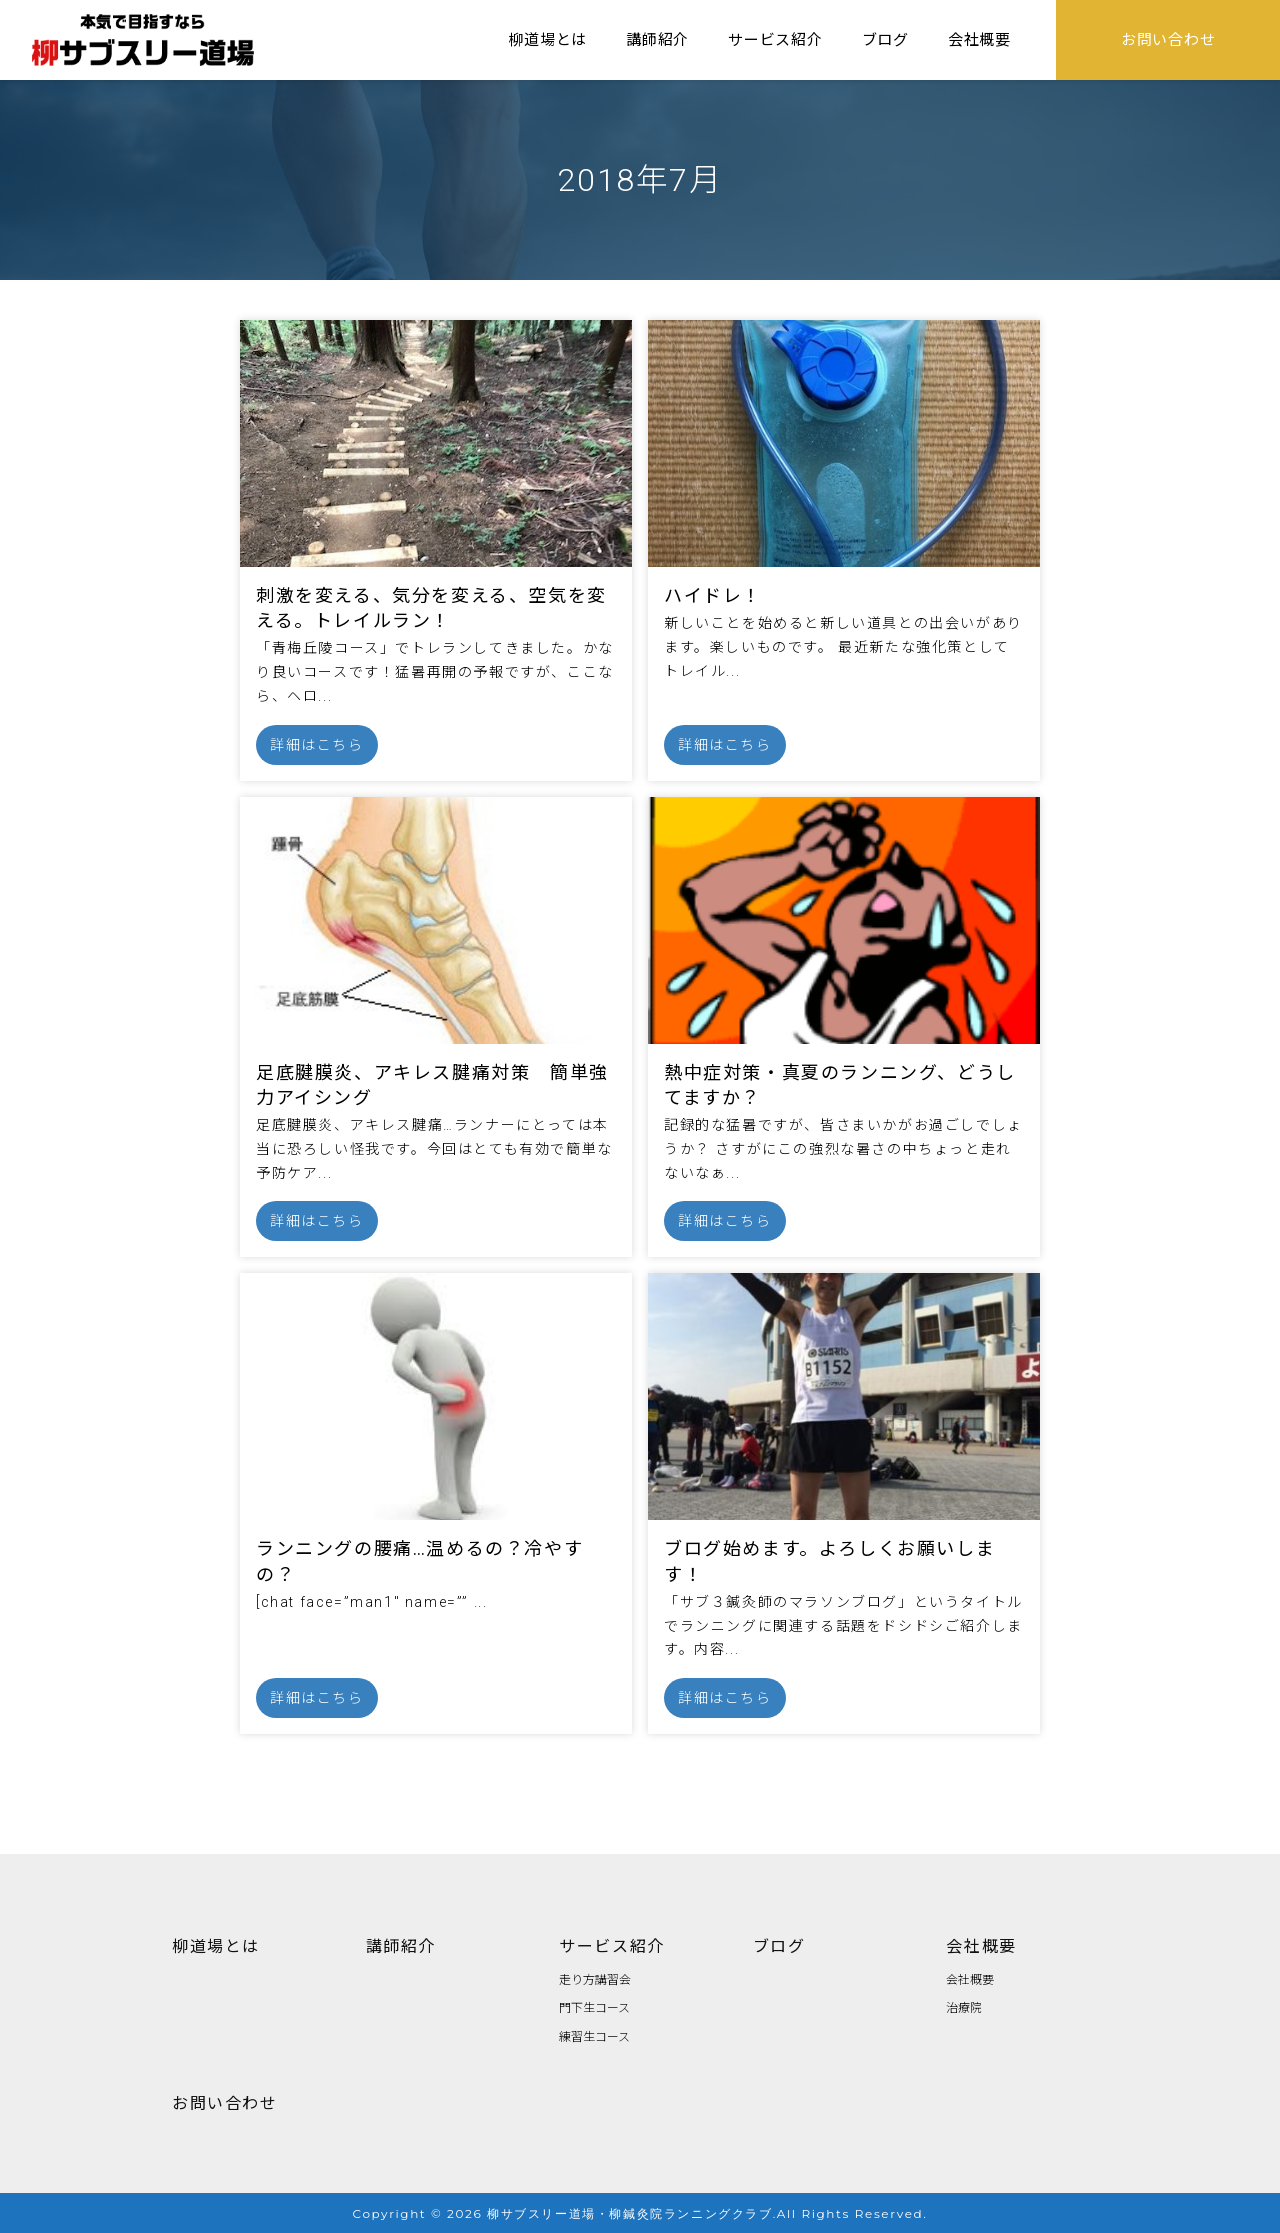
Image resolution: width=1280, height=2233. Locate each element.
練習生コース (594, 2035)
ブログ (779, 1945)
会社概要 (981, 1945)
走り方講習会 (595, 1978)
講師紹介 (401, 1945)
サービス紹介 (612, 1945)
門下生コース (594, 2006)
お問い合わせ (225, 2102)
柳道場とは (216, 1945)
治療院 (964, 2006)
